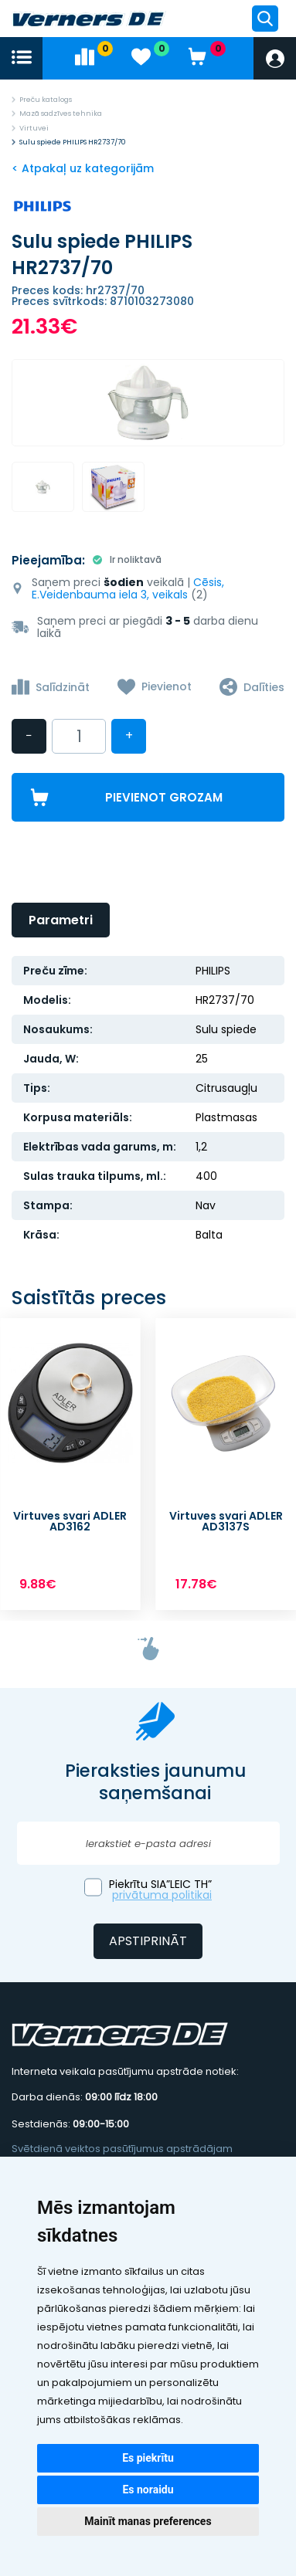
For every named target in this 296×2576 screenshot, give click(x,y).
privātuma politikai (162, 1895)
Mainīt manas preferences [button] (147, 2521)
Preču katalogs (45, 99)
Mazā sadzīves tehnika (60, 113)
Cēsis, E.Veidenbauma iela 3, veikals (128, 588)
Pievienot (166, 686)
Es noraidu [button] (147, 2489)
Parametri (61, 920)
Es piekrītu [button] (148, 2458)
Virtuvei (34, 128)
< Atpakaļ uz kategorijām (83, 168)
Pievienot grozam (164, 797)
